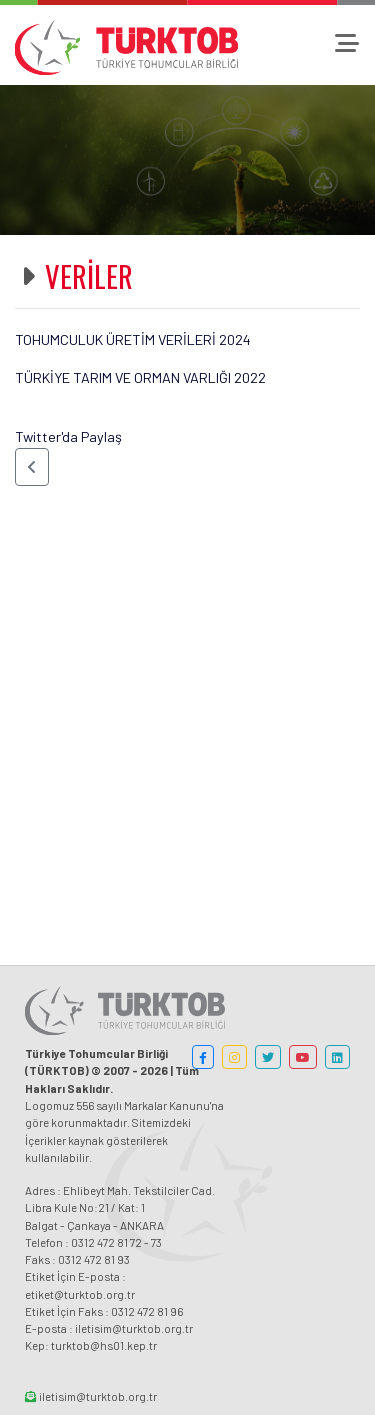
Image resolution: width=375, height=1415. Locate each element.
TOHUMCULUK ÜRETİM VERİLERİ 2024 (133, 339)
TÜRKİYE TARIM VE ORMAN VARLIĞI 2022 (140, 377)
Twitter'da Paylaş (68, 436)
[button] (32, 467)
